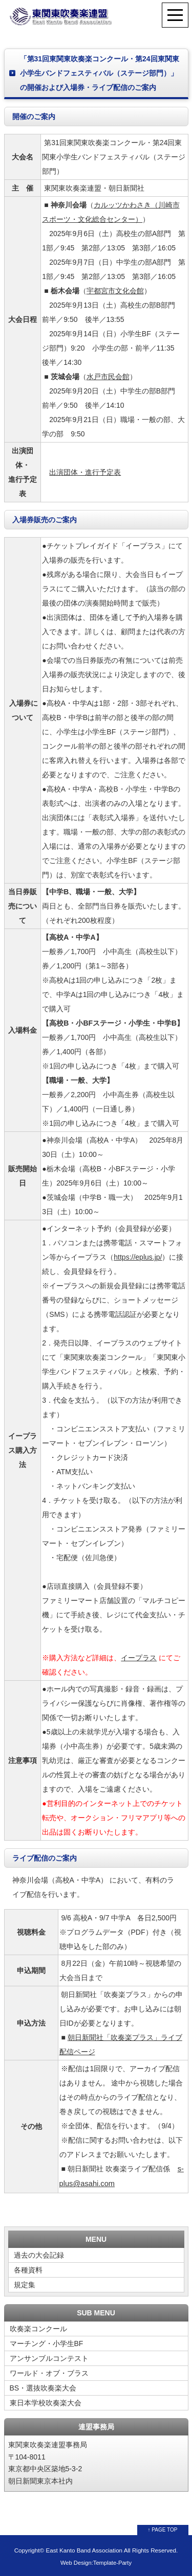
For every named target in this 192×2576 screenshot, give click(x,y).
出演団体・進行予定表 (85, 472)
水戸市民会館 (108, 377)
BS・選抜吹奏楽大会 (43, 2388)
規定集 (24, 2285)
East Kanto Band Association (84, 2550)
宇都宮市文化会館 (115, 291)
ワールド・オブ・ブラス (49, 2373)
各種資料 (28, 2270)
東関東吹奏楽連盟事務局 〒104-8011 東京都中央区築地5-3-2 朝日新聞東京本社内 (47, 2463)
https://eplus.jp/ (138, 1257)
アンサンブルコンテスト (49, 2358)
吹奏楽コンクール (38, 2329)
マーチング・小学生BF (46, 2343)
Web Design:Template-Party (96, 2563)
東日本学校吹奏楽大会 (45, 2403)
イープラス (139, 1658)
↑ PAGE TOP (163, 2530)
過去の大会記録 (39, 2255)
